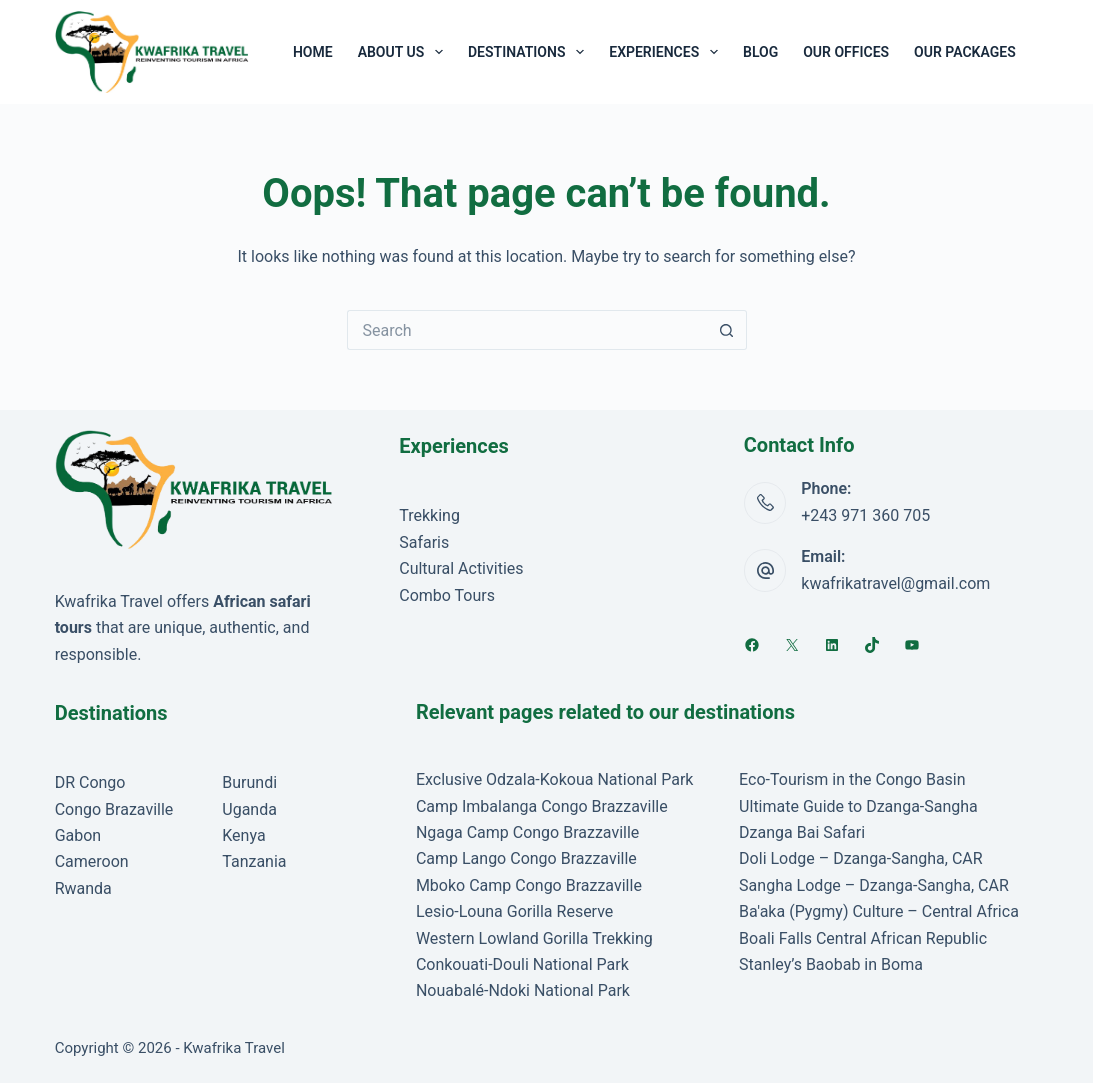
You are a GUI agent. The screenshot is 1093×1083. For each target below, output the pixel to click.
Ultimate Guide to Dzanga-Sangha (858, 806)
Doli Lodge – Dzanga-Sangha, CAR (861, 858)
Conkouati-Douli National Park (522, 964)
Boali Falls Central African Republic (863, 938)
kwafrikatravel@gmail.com (895, 583)
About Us (404, 52)
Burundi (249, 782)
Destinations (530, 52)
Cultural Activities (461, 568)
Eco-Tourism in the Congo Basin (852, 779)
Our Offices (846, 52)
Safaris (424, 542)
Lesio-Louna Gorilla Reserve (514, 911)
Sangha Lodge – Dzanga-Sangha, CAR (874, 885)
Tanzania (254, 861)
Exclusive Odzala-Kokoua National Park (555, 779)
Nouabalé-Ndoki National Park (523, 990)
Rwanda (83, 888)
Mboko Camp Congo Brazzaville (529, 885)
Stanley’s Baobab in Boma (831, 964)
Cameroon (92, 861)
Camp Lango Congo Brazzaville (526, 858)
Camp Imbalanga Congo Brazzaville (542, 806)
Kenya (243, 835)
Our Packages (965, 52)
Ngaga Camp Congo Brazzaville (527, 832)
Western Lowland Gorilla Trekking (534, 938)
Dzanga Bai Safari (802, 832)
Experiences (667, 52)
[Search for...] (527, 330)
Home (313, 52)
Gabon (78, 835)
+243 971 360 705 (865, 515)
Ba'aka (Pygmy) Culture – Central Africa (879, 911)
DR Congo (90, 782)
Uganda (249, 809)
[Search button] (727, 330)
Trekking (429, 515)
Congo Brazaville (114, 809)
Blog (760, 52)
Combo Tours (447, 595)
